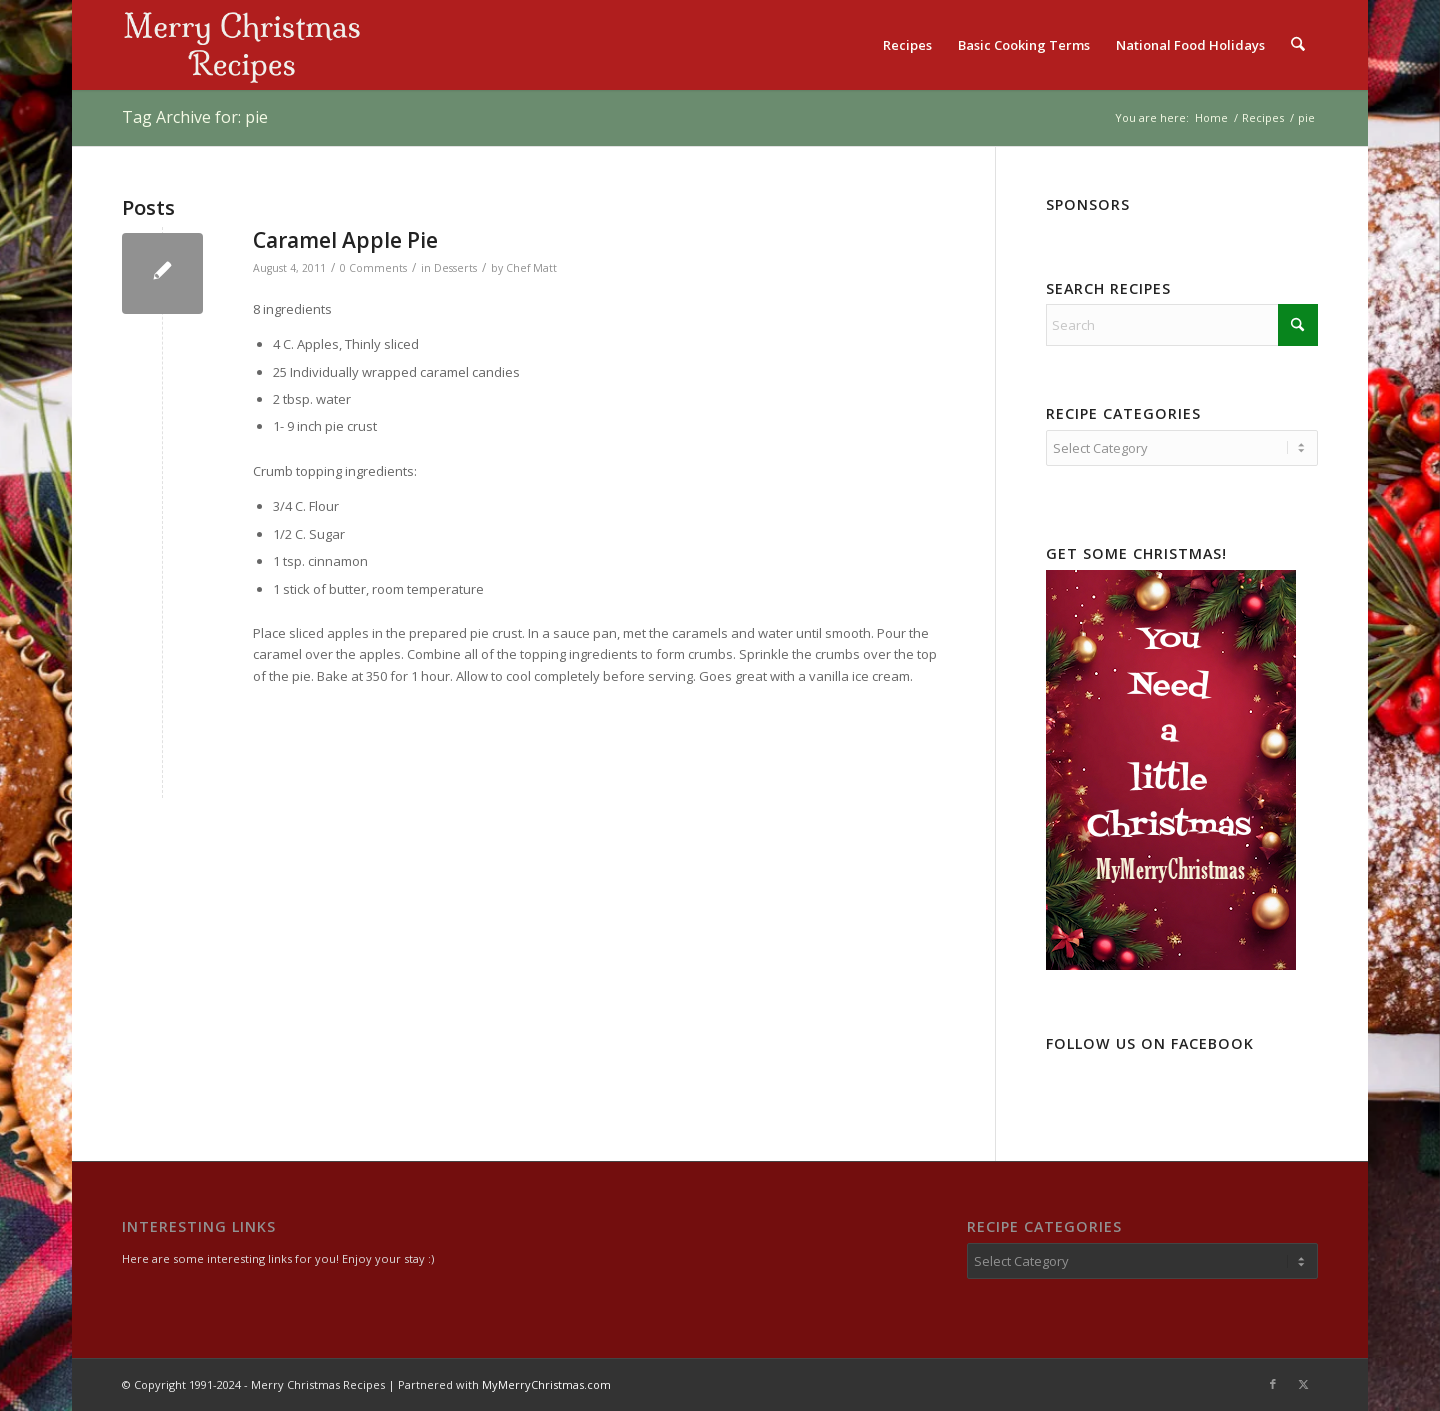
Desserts (455, 268)
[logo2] (242, 45)
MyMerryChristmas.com (546, 1384)
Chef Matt (531, 268)
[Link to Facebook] (1273, 1384)
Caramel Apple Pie (345, 240)
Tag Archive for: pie (195, 117)
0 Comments (373, 268)
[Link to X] (1303, 1384)
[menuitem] (908, 45)
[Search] (1298, 45)
